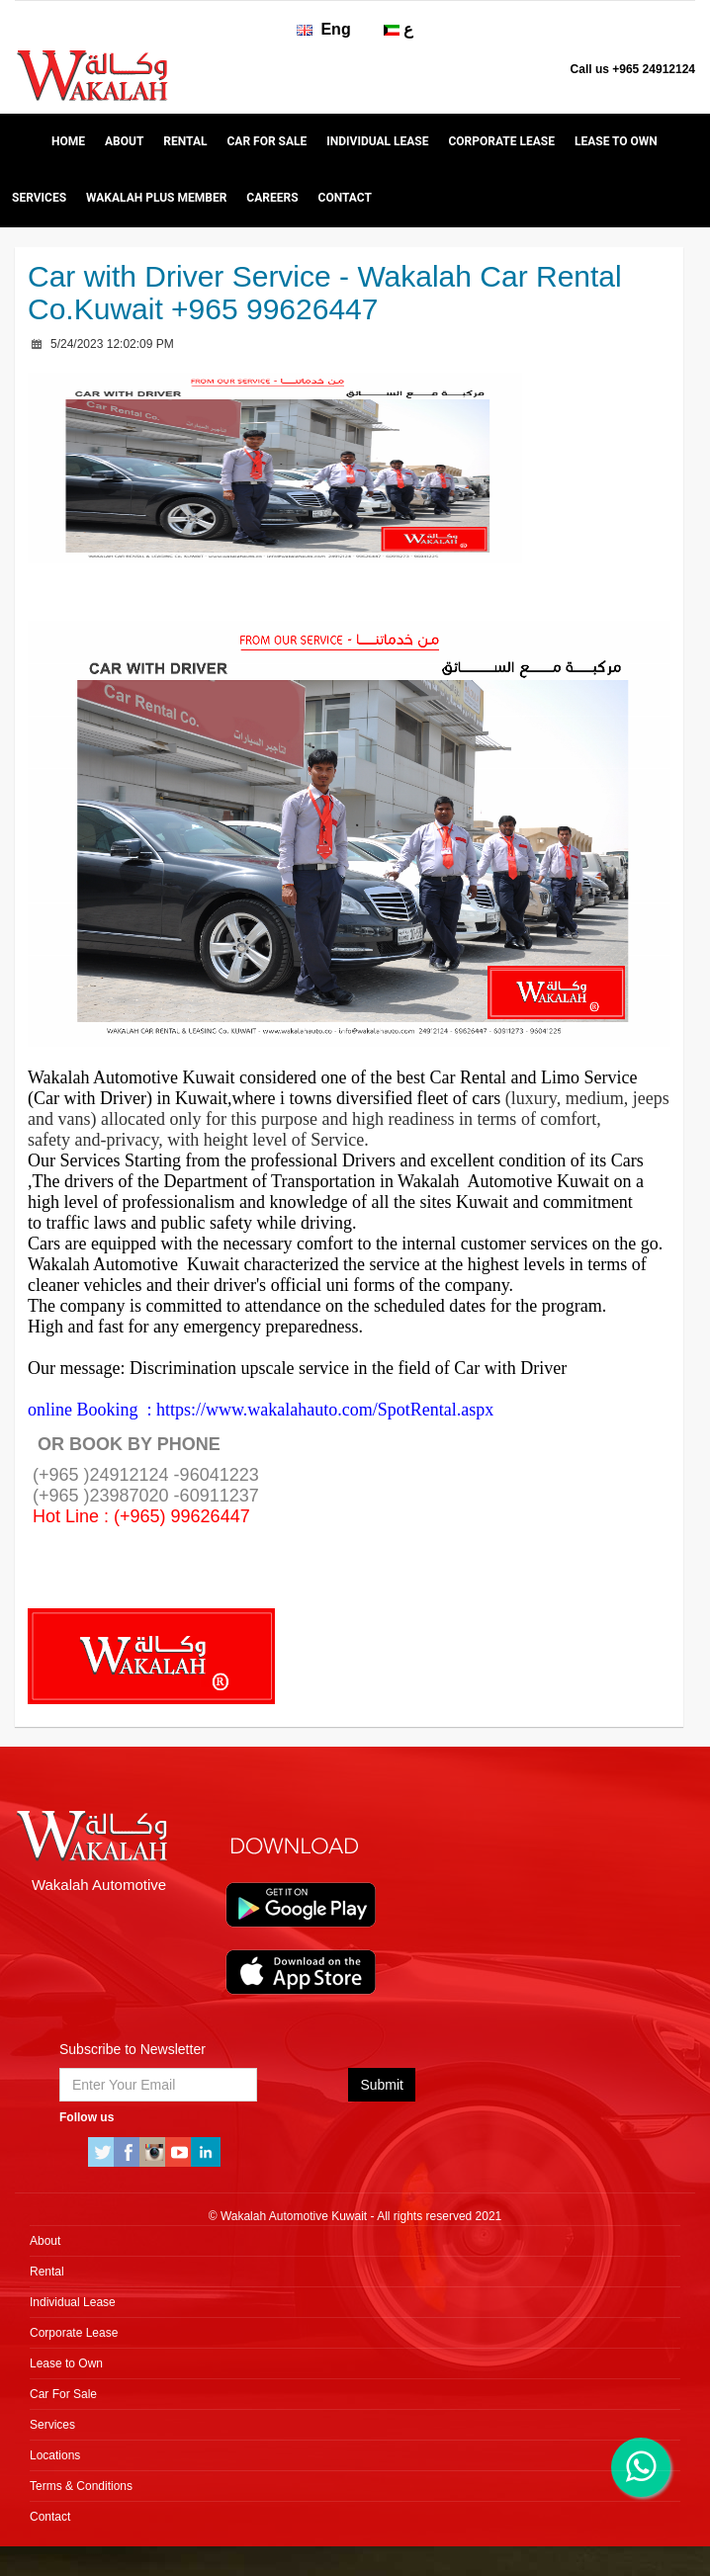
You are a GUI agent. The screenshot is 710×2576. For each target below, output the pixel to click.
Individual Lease (377, 141)
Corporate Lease (501, 141)
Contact (345, 198)
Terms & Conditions (81, 2486)
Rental (185, 141)
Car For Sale (266, 141)
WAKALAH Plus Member (156, 198)
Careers (272, 198)
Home (68, 141)
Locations (55, 2455)
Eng (324, 29)
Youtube (180, 2152)
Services (39, 198)
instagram (154, 2152)
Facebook (128, 2152)
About (124, 141)
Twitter (103, 2152)
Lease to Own (616, 141)
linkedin (206, 2152)
